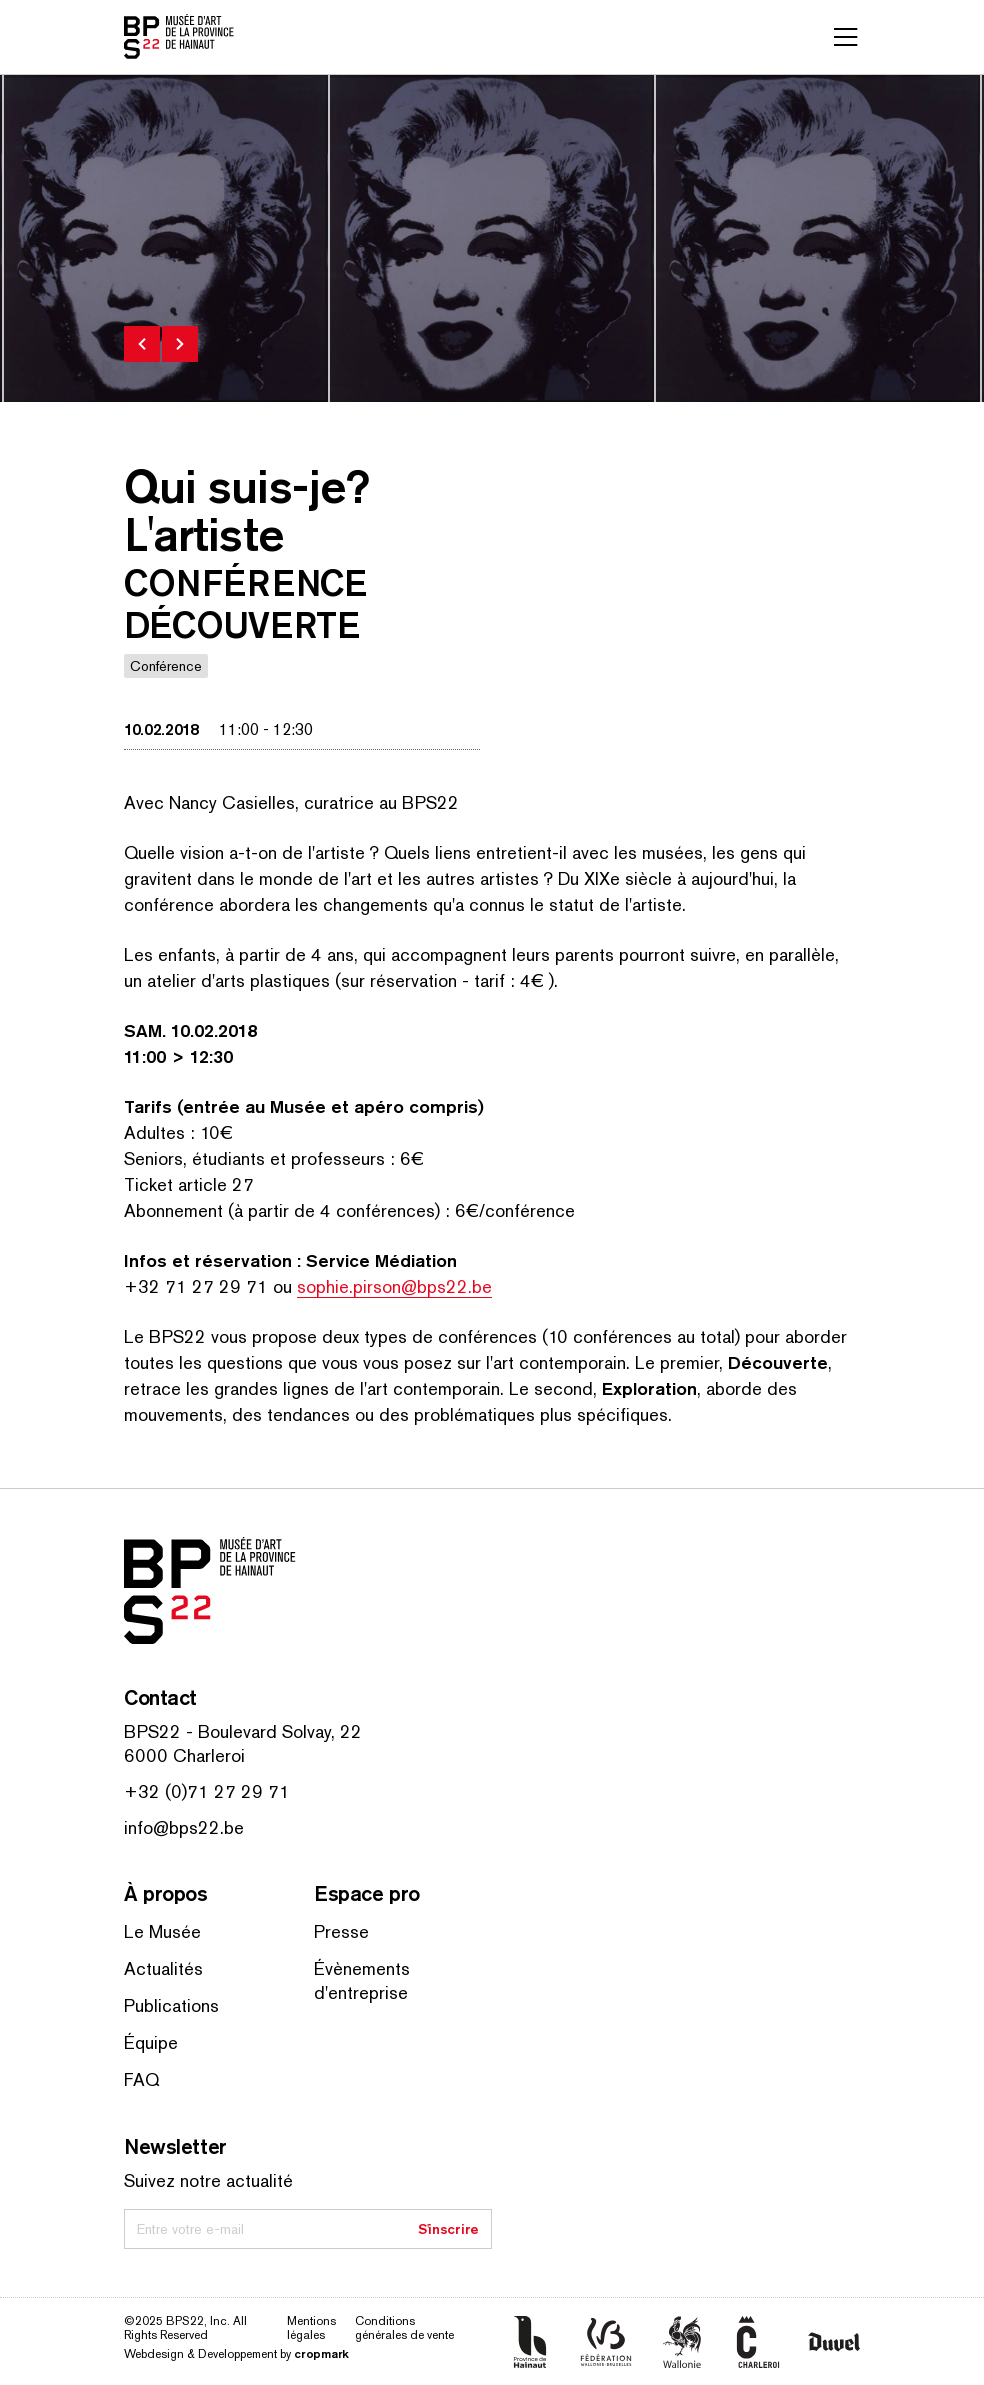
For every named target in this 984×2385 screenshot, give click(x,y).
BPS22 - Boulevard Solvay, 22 (243, 1731)
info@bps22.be (184, 1827)
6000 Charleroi (184, 1755)
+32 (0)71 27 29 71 (207, 1791)
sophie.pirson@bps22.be (394, 1286)
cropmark (321, 2353)
